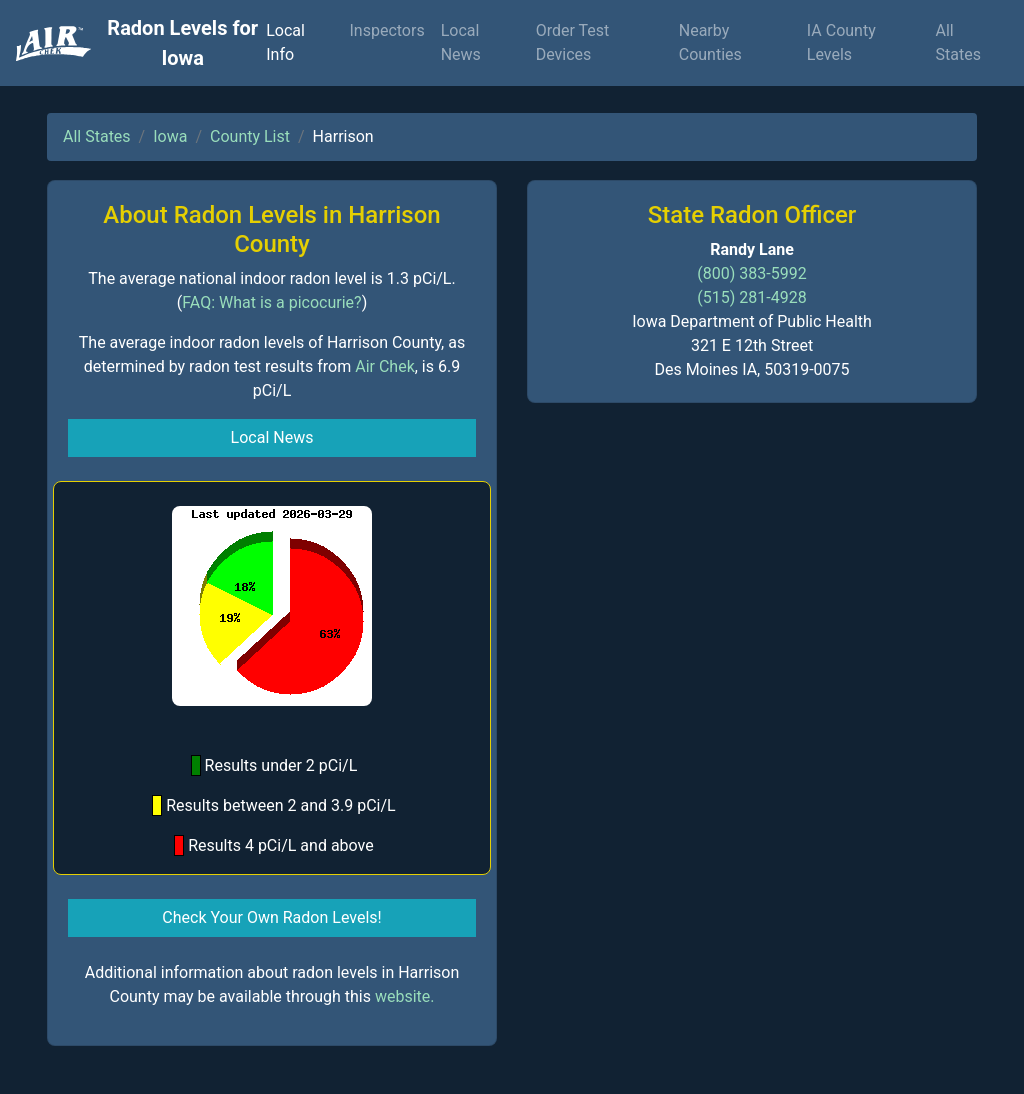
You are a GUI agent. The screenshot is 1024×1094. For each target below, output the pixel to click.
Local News (461, 42)
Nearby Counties (710, 42)
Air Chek (385, 366)
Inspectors (386, 30)
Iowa (170, 136)
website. (405, 996)
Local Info (285, 42)
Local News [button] (272, 437)
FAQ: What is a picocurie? (271, 302)
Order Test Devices (573, 42)
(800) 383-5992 (751, 273)
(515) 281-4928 (751, 297)
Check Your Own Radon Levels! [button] (271, 917)
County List (250, 136)
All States (958, 42)
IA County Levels (841, 42)
